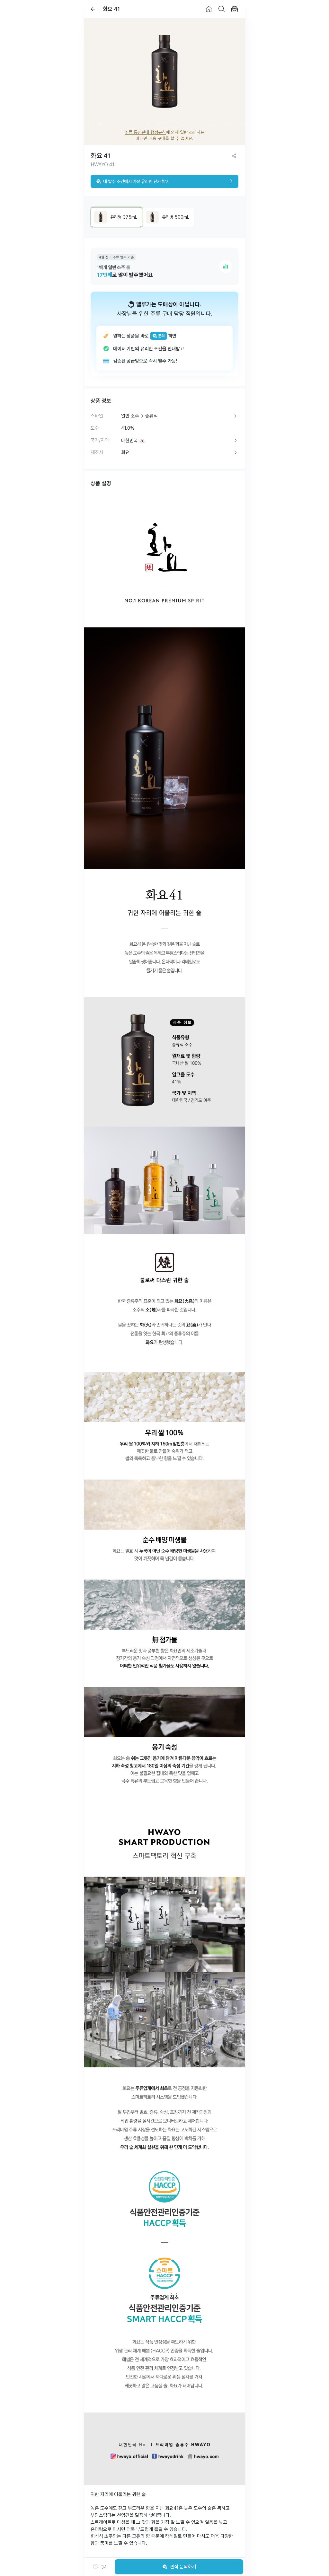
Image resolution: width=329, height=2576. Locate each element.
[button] (99, 2567)
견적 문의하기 (179, 2567)
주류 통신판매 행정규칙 (145, 132)
